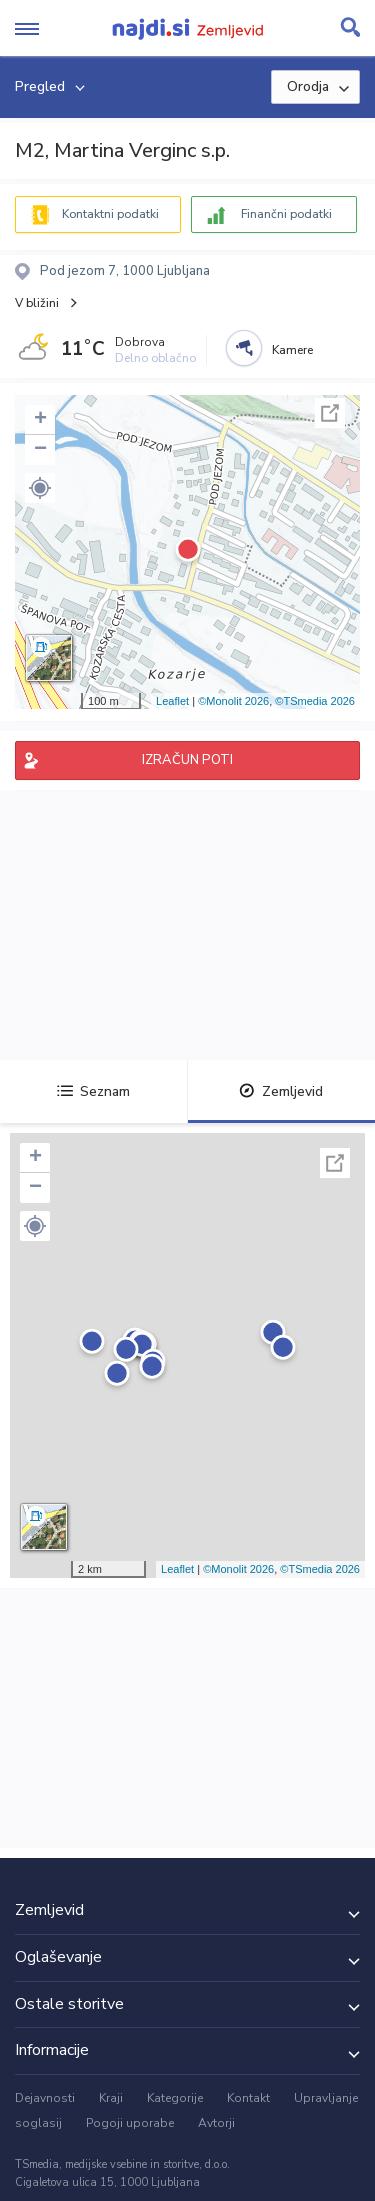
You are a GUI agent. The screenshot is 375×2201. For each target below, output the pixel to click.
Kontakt (248, 2098)
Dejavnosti (45, 2098)
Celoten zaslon (330, 413)
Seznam (93, 1091)
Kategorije (175, 2098)
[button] (40, 488)
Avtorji (216, 2123)
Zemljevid (281, 1091)
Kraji (111, 2098)
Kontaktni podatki (110, 214)
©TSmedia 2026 (315, 701)
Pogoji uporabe (130, 2123)
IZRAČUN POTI (187, 760)
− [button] (40, 450)
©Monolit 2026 (233, 701)
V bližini (37, 303)
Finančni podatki (286, 214)
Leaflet (172, 701)
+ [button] (40, 420)
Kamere (292, 350)
